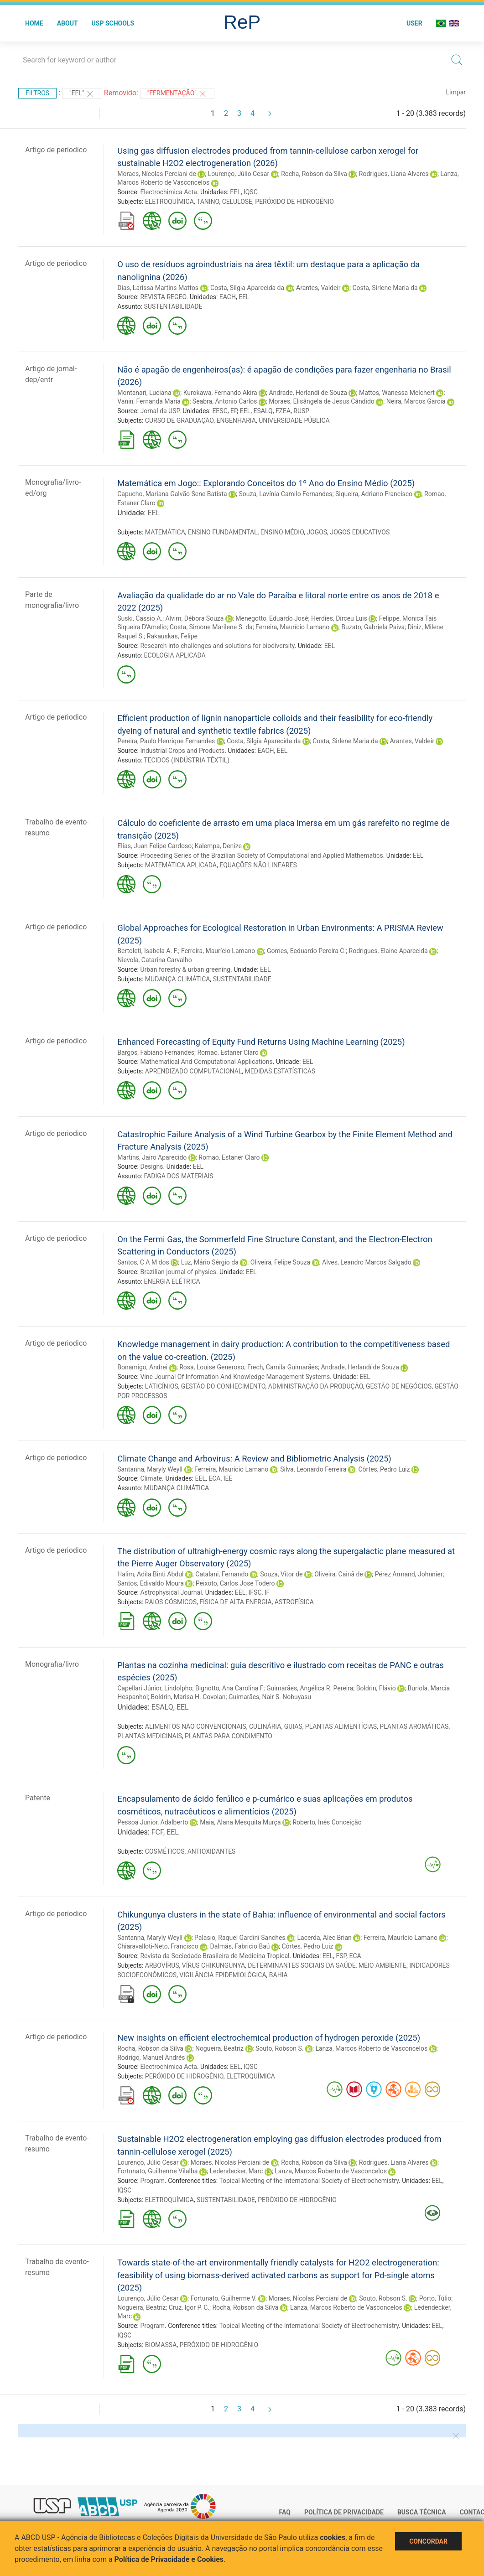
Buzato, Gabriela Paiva (373, 627)
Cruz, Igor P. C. (189, 2307)
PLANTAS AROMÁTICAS (414, 1726)
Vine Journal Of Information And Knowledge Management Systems (235, 1376)
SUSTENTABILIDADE (173, 306)
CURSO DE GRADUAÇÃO (179, 420)
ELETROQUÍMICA (169, 201)
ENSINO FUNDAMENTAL (223, 532)
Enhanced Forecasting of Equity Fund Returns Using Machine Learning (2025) (261, 1042)
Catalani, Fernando (221, 1574)
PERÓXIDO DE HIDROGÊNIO (294, 201)
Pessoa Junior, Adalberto (152, 1822)
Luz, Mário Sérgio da (210, 1262)
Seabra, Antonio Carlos (225, 401)
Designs (151, 1166)
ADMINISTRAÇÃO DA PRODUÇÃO (315, 1386)
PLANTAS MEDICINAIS (149, 1736)
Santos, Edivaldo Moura (150, 1583)
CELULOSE (237, 201)
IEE (228, 1478)
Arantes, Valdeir (318, 287)
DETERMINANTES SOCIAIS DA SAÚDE (301, 1965)
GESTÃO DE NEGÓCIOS (399, 1386)
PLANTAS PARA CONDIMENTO (228, 1736)
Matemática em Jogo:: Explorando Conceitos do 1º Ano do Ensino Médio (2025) (266, 483)
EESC (219, 411)
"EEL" (82, 93)
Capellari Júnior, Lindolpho (154, 1688)
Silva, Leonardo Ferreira (313, 1469)
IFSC (255, 1592)
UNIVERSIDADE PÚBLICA (294, 420)
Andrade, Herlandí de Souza (308, 392)
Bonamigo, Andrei (142, 1367)
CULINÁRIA (265, 1726)
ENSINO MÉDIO (282, 532)
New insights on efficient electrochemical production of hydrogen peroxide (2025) (268, 2037)
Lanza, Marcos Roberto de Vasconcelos (371, 2048)
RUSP (301, 411)
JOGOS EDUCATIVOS (360, 532)
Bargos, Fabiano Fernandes (155, 1052)
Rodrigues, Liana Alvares (394, 173)
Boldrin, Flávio (376, 1688)
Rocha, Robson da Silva (314, 173)
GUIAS (293, 1726)
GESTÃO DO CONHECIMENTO (223, 1386)
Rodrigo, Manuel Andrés (151, 2057)
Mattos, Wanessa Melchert (397, 392)
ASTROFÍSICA (294, 1602)
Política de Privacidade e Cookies (169, 2559)
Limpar (456, 92)
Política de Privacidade (344, 2512)
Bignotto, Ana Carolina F (229, 1688)
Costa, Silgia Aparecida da (247, 287)
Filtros (37, 93)
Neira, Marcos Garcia (416, 401)
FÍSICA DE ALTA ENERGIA (235, 1602)
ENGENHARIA (236, 420)
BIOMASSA (161, 2344)
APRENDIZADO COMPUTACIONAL (193, 1071)
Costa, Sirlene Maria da (384, 287)
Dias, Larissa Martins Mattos (157, 287)
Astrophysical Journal (171, 1592)
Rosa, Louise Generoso (211, 1367)
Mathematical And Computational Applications (206, 1061)
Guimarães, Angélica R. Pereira (309, 1688)
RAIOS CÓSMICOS (171, 1602)
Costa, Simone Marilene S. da (211, 627)
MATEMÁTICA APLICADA (181, 865)
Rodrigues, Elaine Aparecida (388, 950)
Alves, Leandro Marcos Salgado (366, 1262)
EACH (227, 297)
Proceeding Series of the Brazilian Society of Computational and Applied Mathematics (261, 855)
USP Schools (113, 23)
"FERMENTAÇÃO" (177, 93)
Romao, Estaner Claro (227, 1052)
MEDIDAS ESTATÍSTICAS (280, 1071)
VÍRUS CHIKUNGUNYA (213, 1965)
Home (34, 23)
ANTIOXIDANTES (211, 1851)
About (67, 23)
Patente (37, 1797)
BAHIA (278, 1975)
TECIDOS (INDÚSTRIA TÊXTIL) (186, 760)
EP (233, 411)
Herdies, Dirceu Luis (339, 618)
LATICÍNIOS (161, 1386)
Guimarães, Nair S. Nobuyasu (270, 1696)
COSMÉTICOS (165, 1851)
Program (152, 2180)
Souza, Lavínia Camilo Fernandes (286, 494)
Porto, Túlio (435, 2298)
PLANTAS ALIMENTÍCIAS (341, 1726)
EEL (235, 192)
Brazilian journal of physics (178, 1271)
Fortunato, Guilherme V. (224, 2298)
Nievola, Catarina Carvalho (154, 960)
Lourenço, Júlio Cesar (238, 173)
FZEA (283, 411)
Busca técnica (421, 2512)
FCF (157, 1832)
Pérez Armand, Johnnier (409, 1574)
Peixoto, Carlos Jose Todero (235, 1583)
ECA (214, 1478)
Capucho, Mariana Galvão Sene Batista (172, 494)
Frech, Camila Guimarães (282, 1367)
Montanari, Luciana (144, 392)
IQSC (251, 192)
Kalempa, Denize (218, 846)
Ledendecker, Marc (236, 2171)
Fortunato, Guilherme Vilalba (157, 2171)
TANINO (208, 201)
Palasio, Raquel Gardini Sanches (239, 1937)
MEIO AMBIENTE (382, 1965)
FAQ (285, 2512)
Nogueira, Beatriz (219, 2048)
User (414, 23)
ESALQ (263, 411)
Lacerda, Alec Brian (324, 1937)
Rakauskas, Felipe (172, 636)
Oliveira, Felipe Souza (280, 1262)
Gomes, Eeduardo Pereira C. (306, 950)
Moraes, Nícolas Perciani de (156, 173)
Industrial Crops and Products (182, 750)
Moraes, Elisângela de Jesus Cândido (322, 401)
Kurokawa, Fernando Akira (220, 392)
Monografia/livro (52, 1664)
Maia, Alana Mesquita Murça (240, 1822)
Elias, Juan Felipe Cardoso (154, 846)
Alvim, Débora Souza (194, 618)
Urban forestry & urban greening (185, 969)
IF (267, 1592)
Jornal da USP (159, 411)
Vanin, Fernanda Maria (149, 401)
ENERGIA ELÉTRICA (172, 1281)
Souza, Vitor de (281, 1574)
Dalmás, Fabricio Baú (240, 1946)
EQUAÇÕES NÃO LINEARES (258, 865)
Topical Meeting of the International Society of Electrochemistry (309, 2180)
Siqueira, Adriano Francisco (373, 494)
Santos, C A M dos (143, 1262)
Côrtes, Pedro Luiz (384, 1469)
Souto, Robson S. (279, 2048)
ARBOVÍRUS (162, 1965)
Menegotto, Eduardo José (271, 618)
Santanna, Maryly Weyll (149, 1469)
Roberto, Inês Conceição (326, 1822)
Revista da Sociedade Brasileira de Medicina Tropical (214, 1955)
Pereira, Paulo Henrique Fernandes (166, 741)
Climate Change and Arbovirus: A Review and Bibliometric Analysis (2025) (254, 1458)
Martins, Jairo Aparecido (152, 1157)
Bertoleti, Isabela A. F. (147, 950)
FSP (341, 1955)
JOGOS (317, 532)
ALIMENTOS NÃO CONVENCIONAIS (195, 1726)
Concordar (428, 2541)
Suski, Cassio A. (139, 618)
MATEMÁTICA (165, 532)
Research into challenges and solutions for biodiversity (217, 645)
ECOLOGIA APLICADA (175, 655)
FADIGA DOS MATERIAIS (178, 1176)
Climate (151, 1478)
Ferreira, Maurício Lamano (292, 627)
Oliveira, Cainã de (338, 1574)
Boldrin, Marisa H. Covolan (188, 1696)
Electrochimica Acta (168, 192)
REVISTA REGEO (163, 297)
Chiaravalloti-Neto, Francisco (157, 1946)
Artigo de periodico (56, 149)
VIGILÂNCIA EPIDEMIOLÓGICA (222, 1975)
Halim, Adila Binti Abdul (150, 1574)
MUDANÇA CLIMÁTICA (177, 979)
